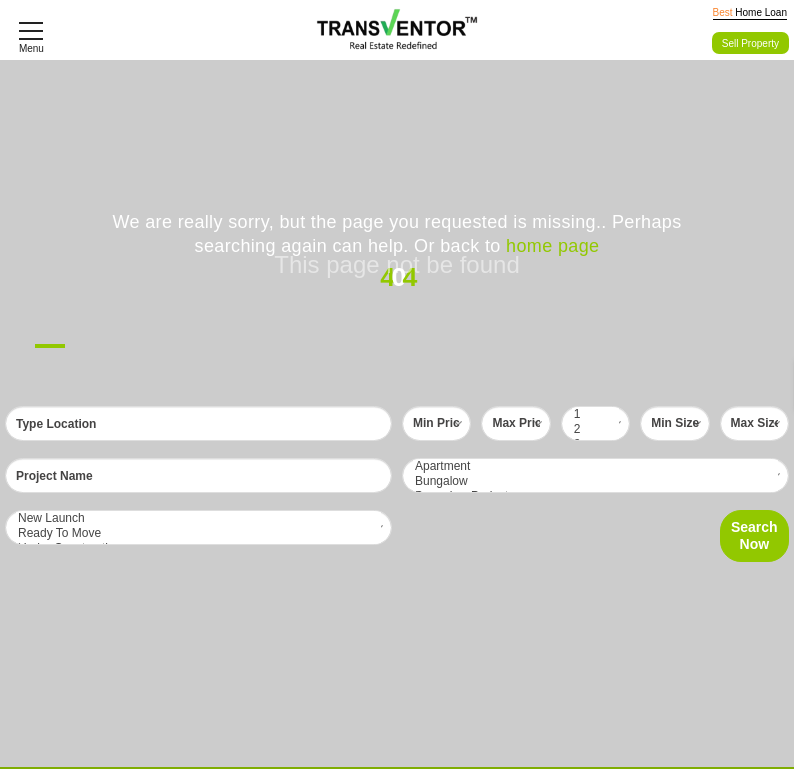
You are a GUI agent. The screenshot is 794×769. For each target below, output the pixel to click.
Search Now (754, 535)
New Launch (198, 518)
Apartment (595, 466)
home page (552, 246)
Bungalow (595, 481)
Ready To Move (198, 533)
